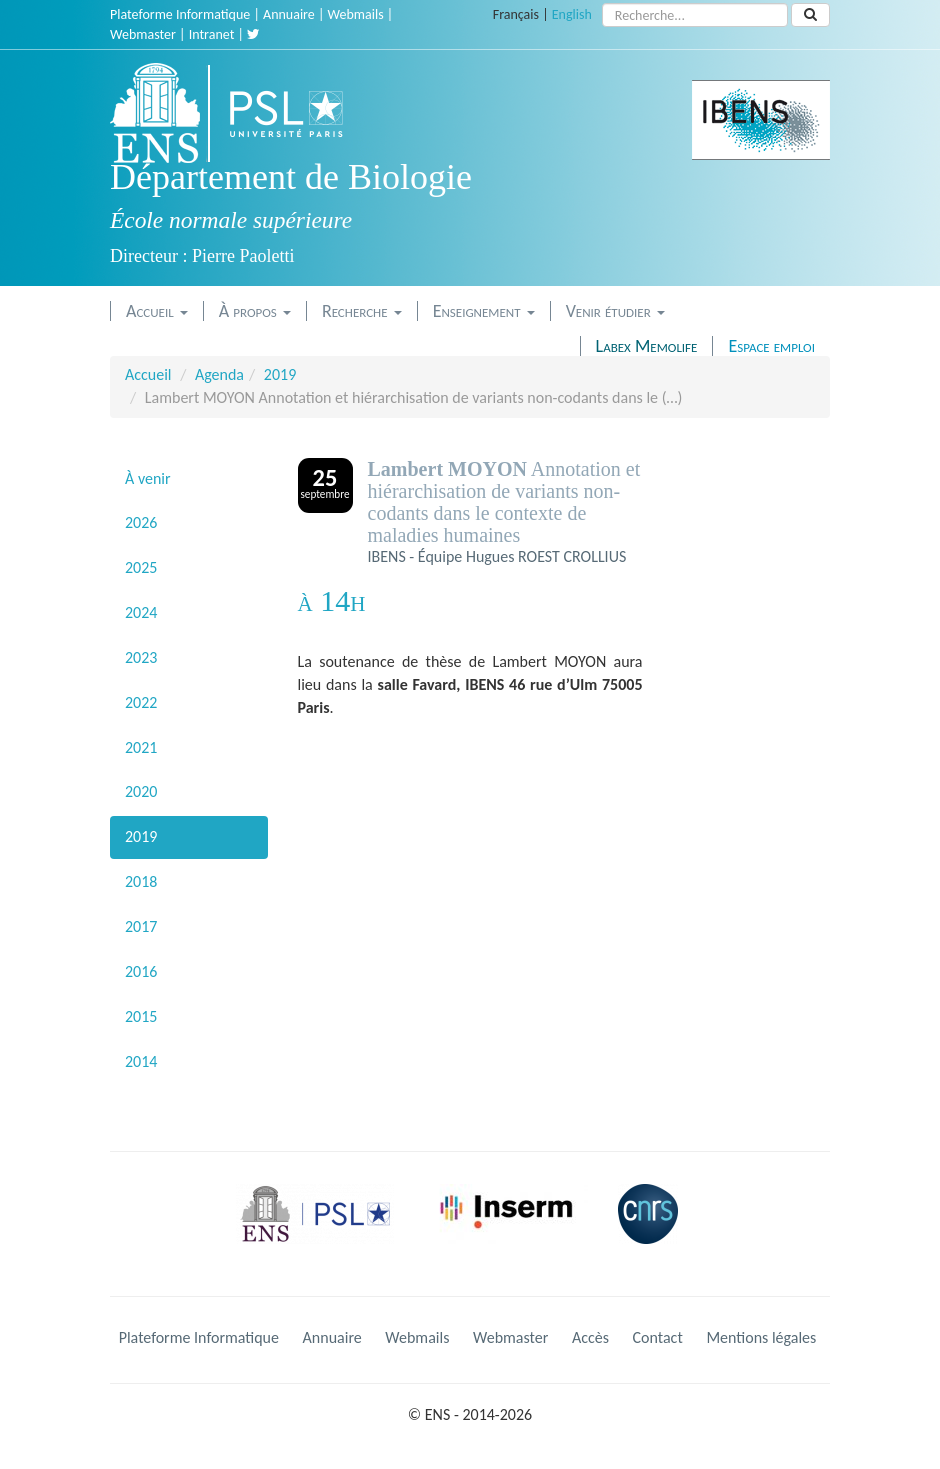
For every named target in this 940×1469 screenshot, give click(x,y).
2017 (141, 926)
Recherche (362, 311)
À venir (148, 478)
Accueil (157, 311)
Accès (590, 1337)
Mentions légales (761, 1337)
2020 (141, 791)
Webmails (356, 14)
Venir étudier (615, 311)
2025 (141, 567)
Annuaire (289, 14)
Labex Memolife (647, 346)
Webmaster (143, 34)
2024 (141, 612)
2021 (141, 747)
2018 (141, 881)
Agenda (219, 374)
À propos (255, 311)
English (572, 14)
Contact (658, 1337)
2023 (141, 657)
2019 (280, 374)
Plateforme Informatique (180, 14)
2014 (141, 1061)
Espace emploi (771, 346)
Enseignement (484, 311)
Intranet (212, 34)
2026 (141, 522)
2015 (141, 1016)
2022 (141, 702)
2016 (141, 971)
